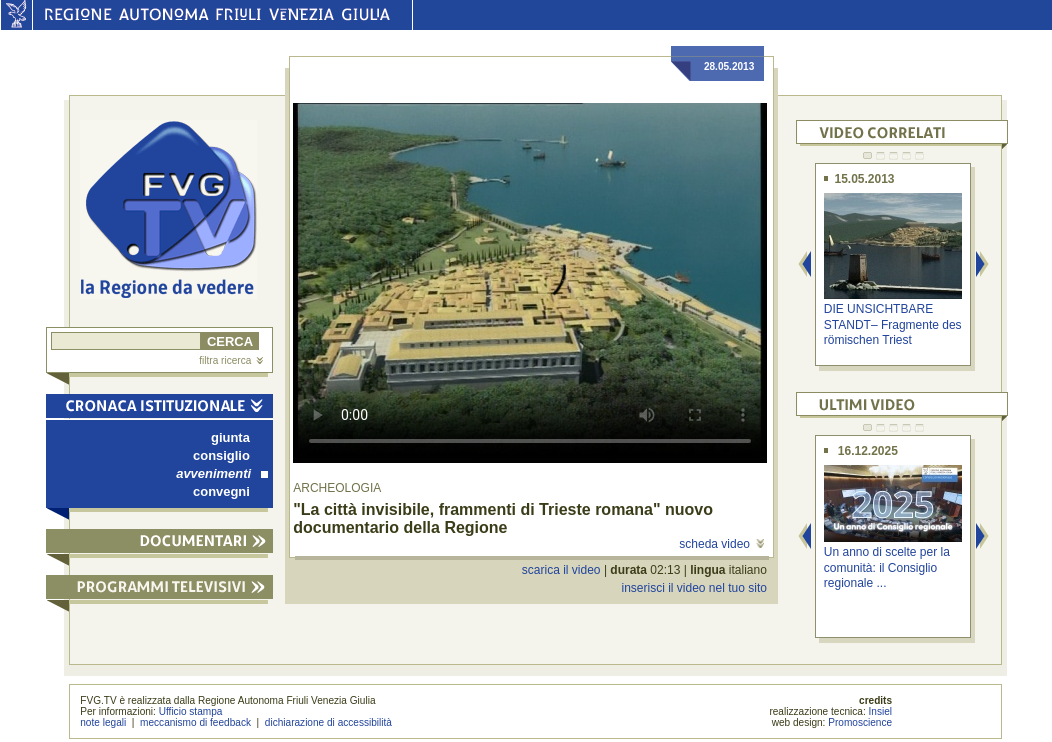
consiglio (221, 455)
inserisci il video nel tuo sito (693, 588)
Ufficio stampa (191, 711)
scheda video (721, 544)
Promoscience (860, 722)
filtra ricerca (231, 360)
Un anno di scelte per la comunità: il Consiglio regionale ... (887, 567)
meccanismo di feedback (195, 722)
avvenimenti (222, 473)
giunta (230, 437)
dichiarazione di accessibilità (328, 722)
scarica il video (561, 570)
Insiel (881, 711)
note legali (103, 722)
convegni (221, 491)
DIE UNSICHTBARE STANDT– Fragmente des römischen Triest (893, 324)
